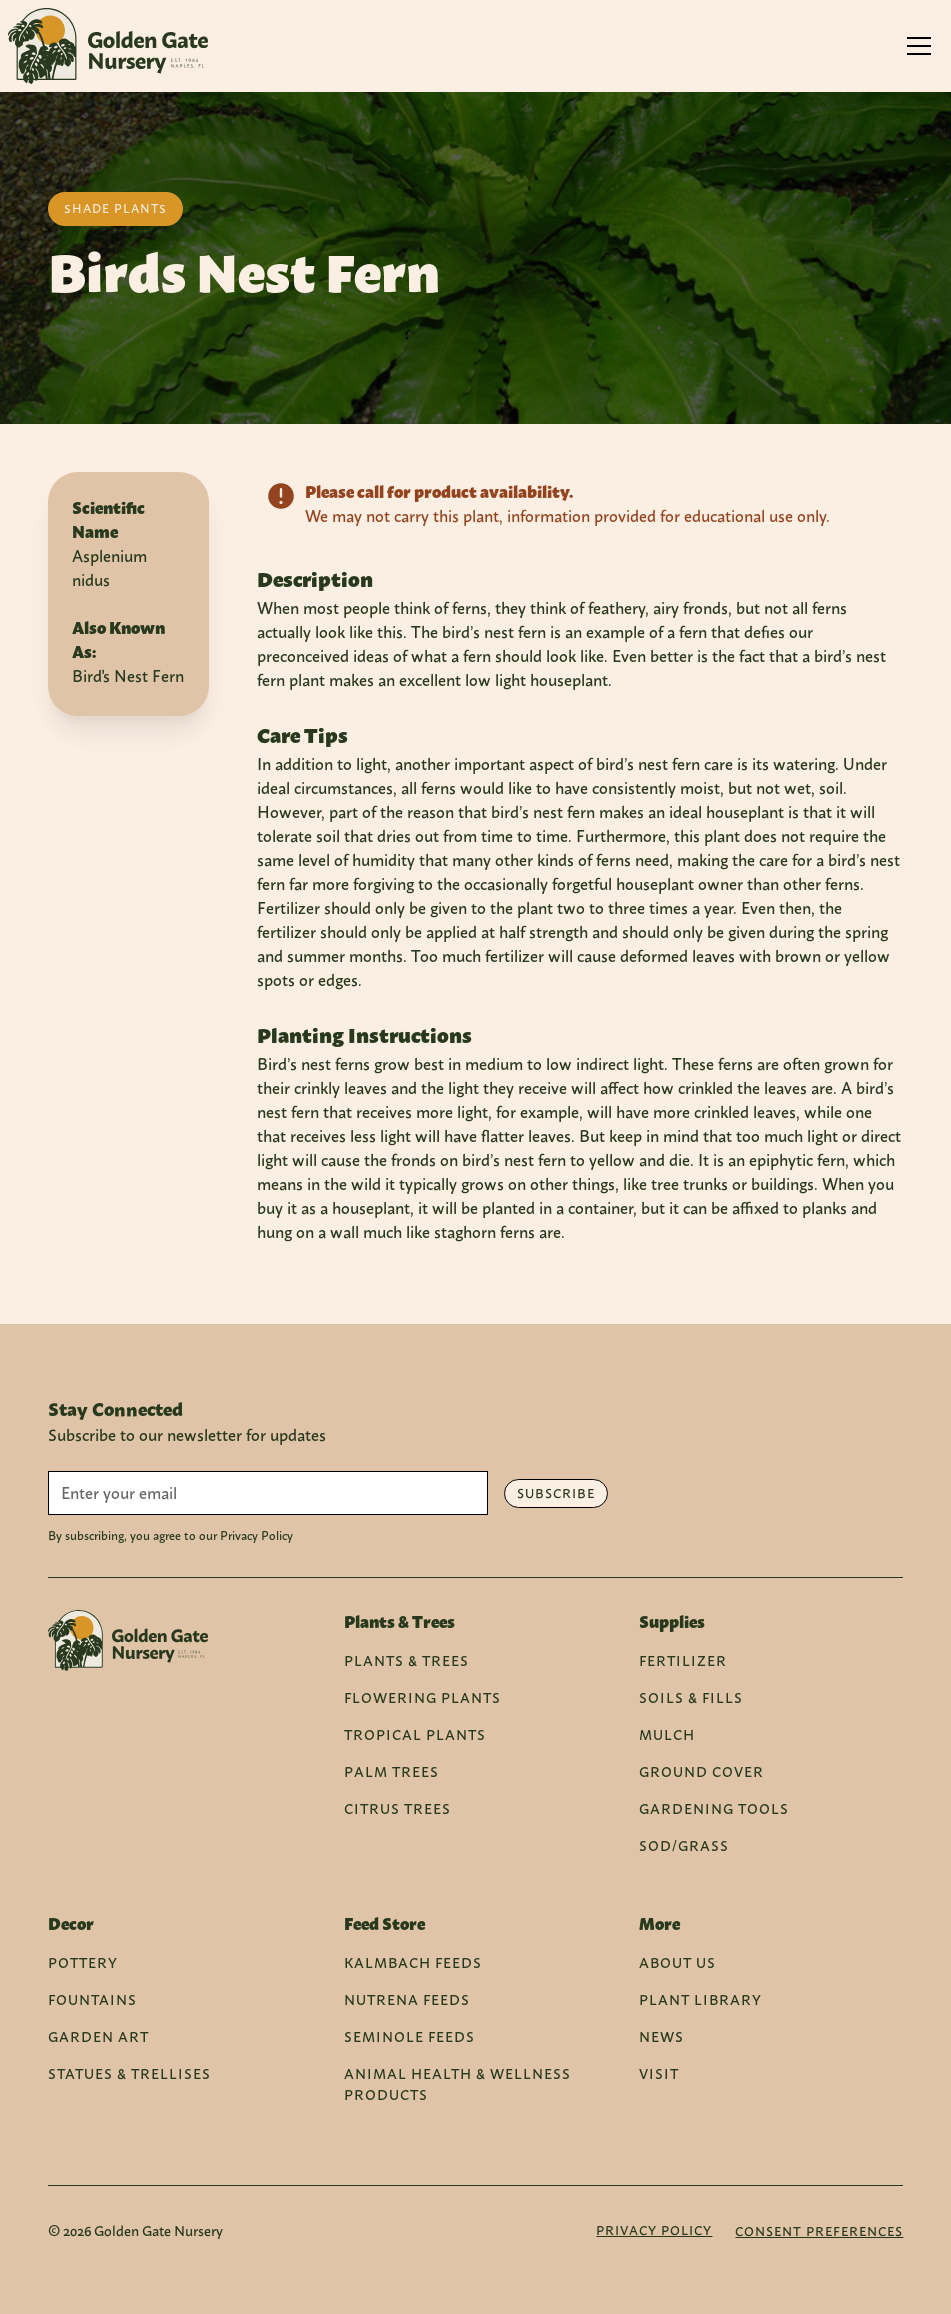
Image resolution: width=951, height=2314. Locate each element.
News (661, 2036)
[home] (108, 46)
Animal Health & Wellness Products (457, 2084)
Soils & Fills (691, 1697)
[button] (919, 46)
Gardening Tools (714, 1808)
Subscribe (556, 1493)
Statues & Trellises (129, 2073)
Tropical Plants (415, 1734)
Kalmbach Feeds (413, 1962)
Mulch (667, 1734)
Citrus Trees (397, 1808)
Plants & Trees (406, 1660)
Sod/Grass (684, 1845)
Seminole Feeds (409, 2036)
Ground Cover (701, 1771)
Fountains (92, 1999)
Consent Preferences (819, 2231)
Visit (659, 2073)
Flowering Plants (422, 1697)
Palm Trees (391, 1771)
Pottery (83, 1962)
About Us (677, 1962)
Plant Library (700, 1999)
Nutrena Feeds (407, 1999)
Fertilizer (683, 1660)
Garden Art (98, 2036)
